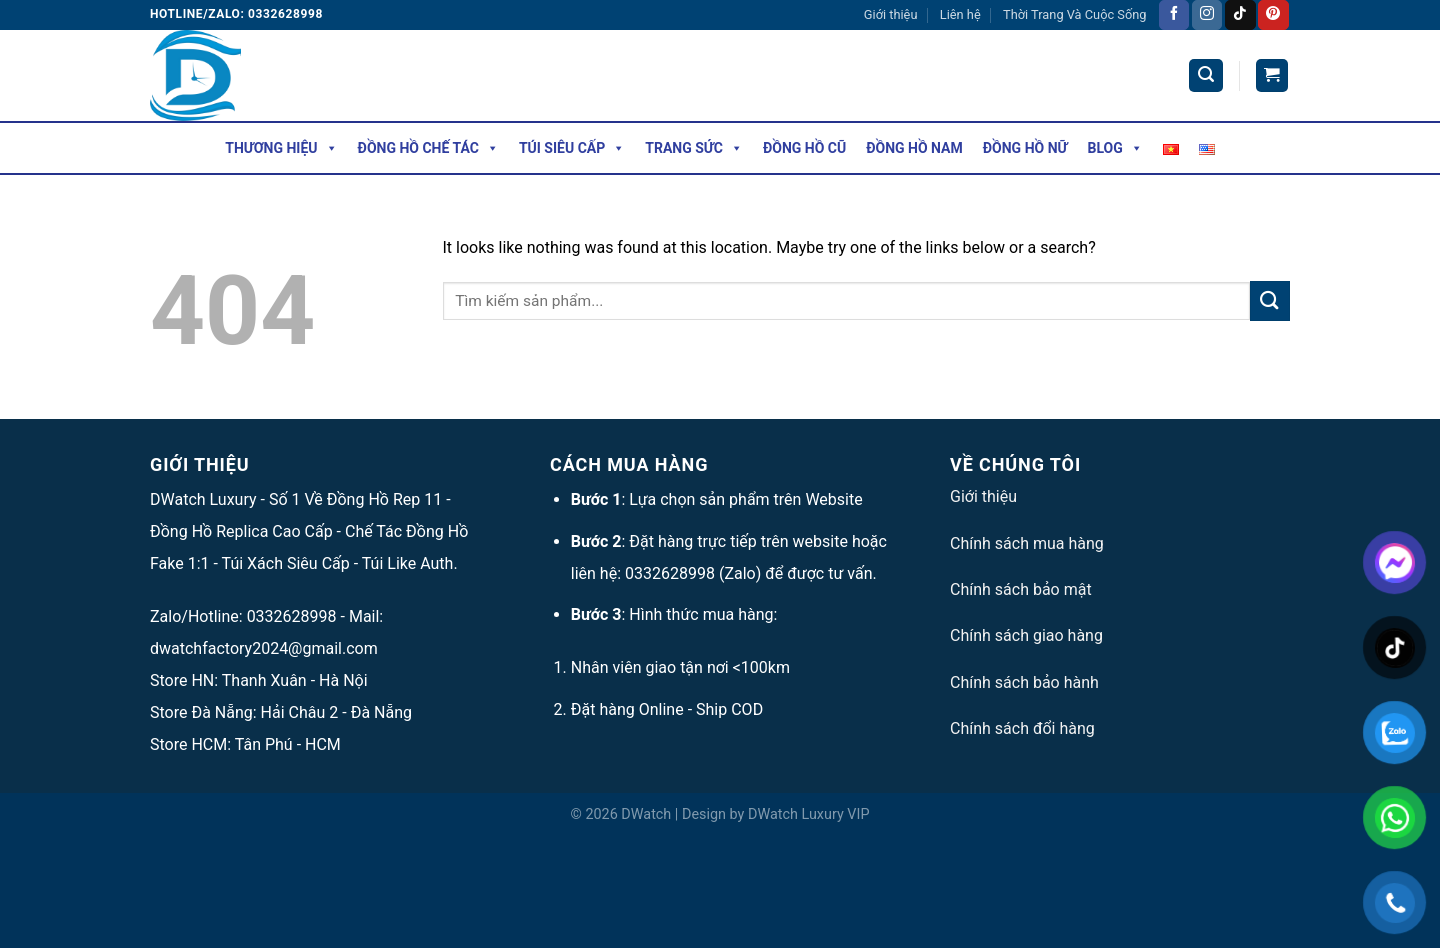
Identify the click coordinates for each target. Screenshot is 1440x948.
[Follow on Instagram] (1207, 15)
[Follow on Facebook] (1174, 15)
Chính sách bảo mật (1021, 589)
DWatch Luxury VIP (809, 814)
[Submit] (1270, 300)
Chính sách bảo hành (1024, 682)
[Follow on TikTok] (1240, 15)
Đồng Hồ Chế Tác (428, 148)
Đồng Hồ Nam (914, 148)
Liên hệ (960, 14)
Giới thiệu (891, 14)
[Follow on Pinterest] (1273, 15)
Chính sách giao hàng (1026, 635)
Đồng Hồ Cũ (804, 148)
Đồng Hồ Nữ (1025, 148)
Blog (1115, 148)
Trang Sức (694, 148)
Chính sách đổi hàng (1022, 728)
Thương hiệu (281, 148)
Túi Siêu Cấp (572, 148)
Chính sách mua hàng (1027, 543)
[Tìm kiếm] (1206, 75)
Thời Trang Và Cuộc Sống (1074, 14)
